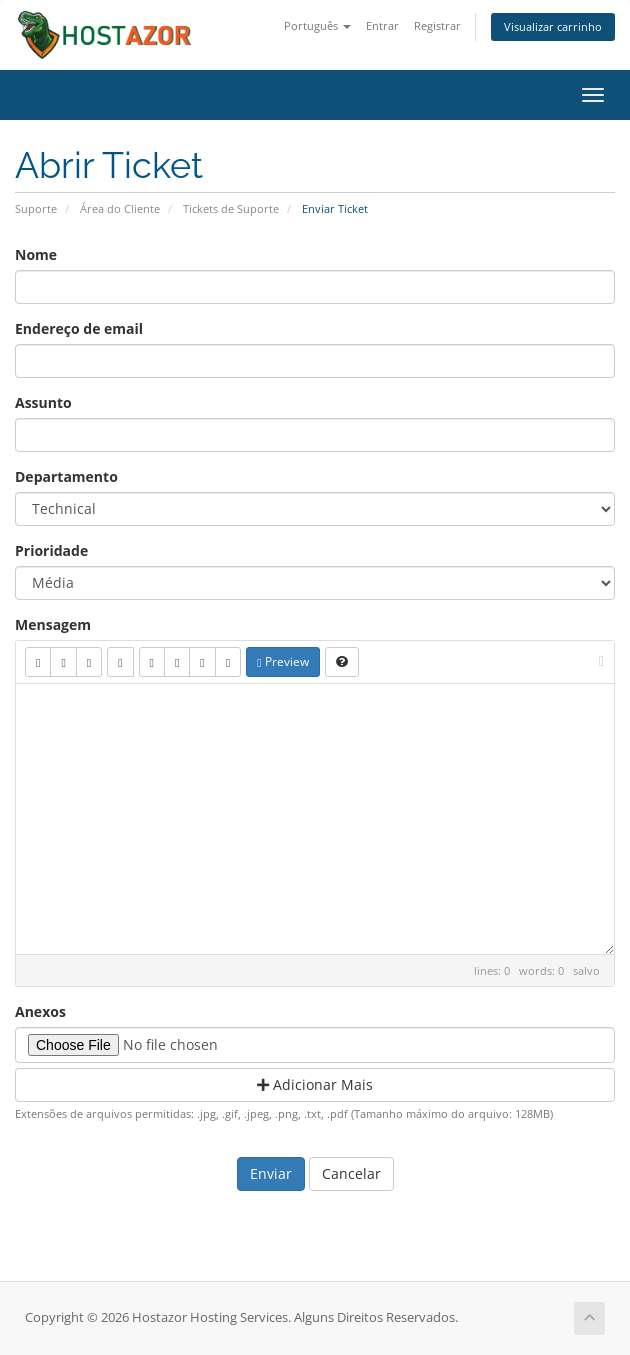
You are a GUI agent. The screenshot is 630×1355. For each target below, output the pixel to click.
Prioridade (51, 550)
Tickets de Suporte (231, 208)
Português (317, 25)
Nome (36, 254)
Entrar (382, 25)
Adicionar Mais (315, 1084)
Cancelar (351, 1173)
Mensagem (53, 624)
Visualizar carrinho (553, 26)
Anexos (40, 1011)
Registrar (437, 25)
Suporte (36, 208)
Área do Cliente (120, 208)
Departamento (66, 476)
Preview (282, 661)
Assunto (43, 402)
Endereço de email (79, 328)
